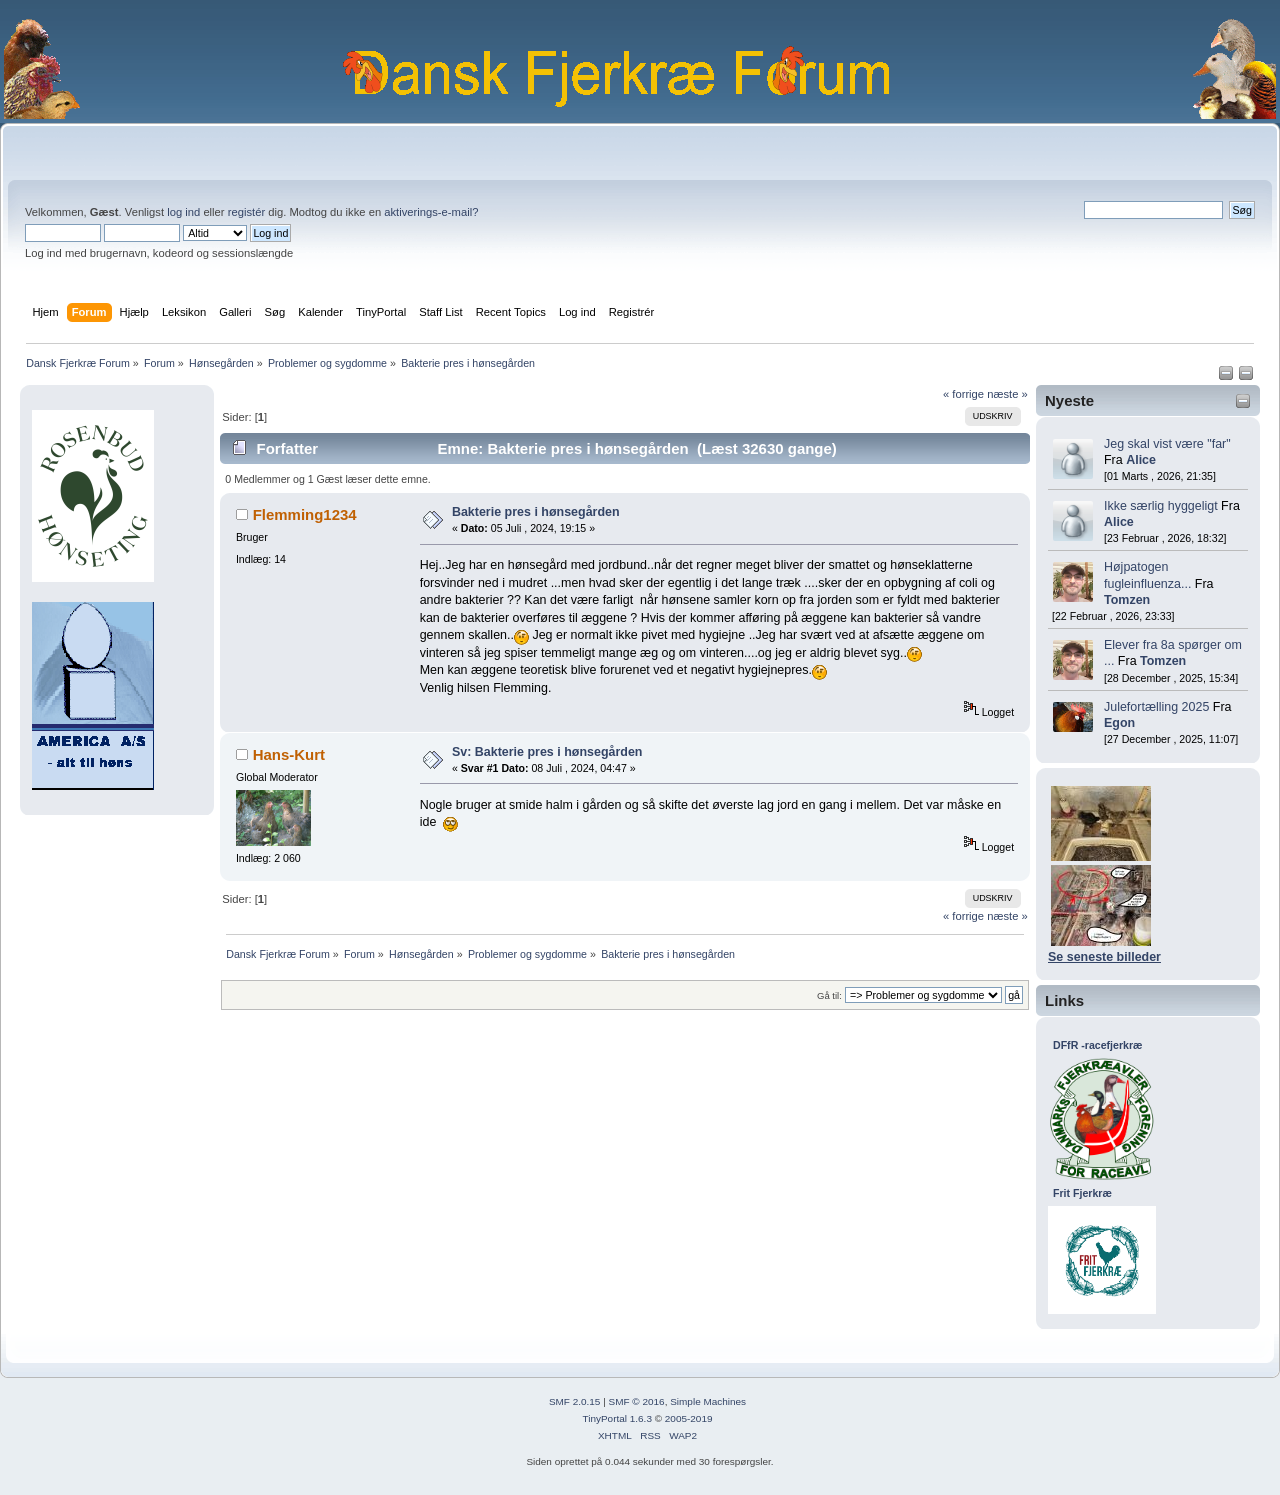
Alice (1141, 460)
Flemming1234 (305, 514)
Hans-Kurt (289, 754)
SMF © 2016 (637, 1401)
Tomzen (1127, 600)
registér (246, 212)
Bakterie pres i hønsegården (536, 512)
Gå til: (829, 995)
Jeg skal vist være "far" (1167, 444)
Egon (1119, 723)
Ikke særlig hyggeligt (1161, 506)
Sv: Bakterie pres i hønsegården (547, 752)
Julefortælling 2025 (1156, 707)
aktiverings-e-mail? (431, 212)
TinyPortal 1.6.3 (616, 1418)
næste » (1007, 394)
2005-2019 (689, 1418)
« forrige (963, 394)
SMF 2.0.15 (575, 1401)
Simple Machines (708, 1401)
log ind (183, 212)
